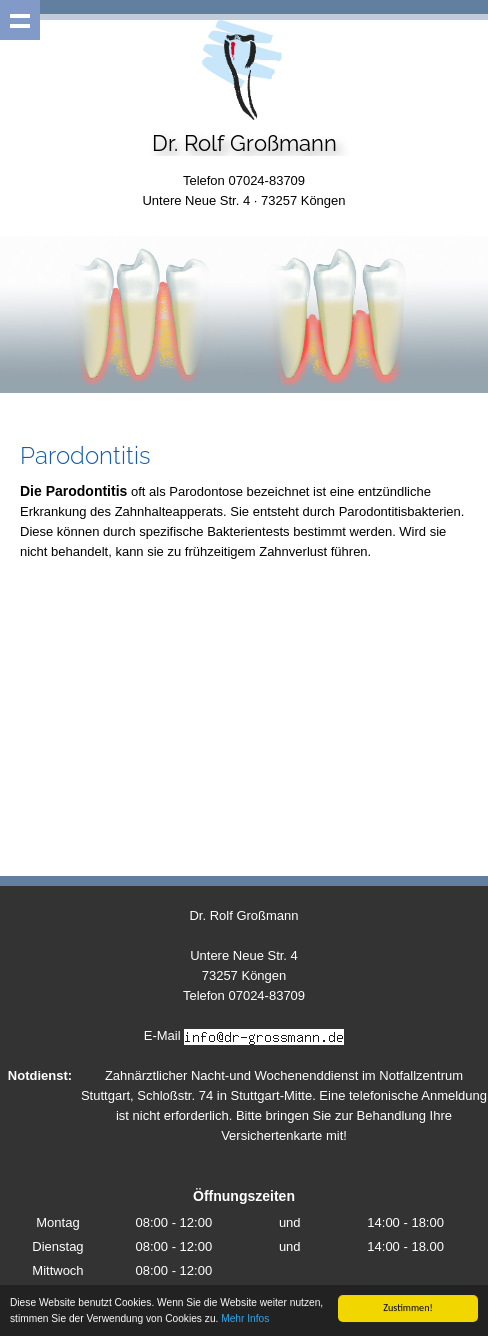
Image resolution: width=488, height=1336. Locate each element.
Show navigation (20, 20)
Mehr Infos (245, 1319)
